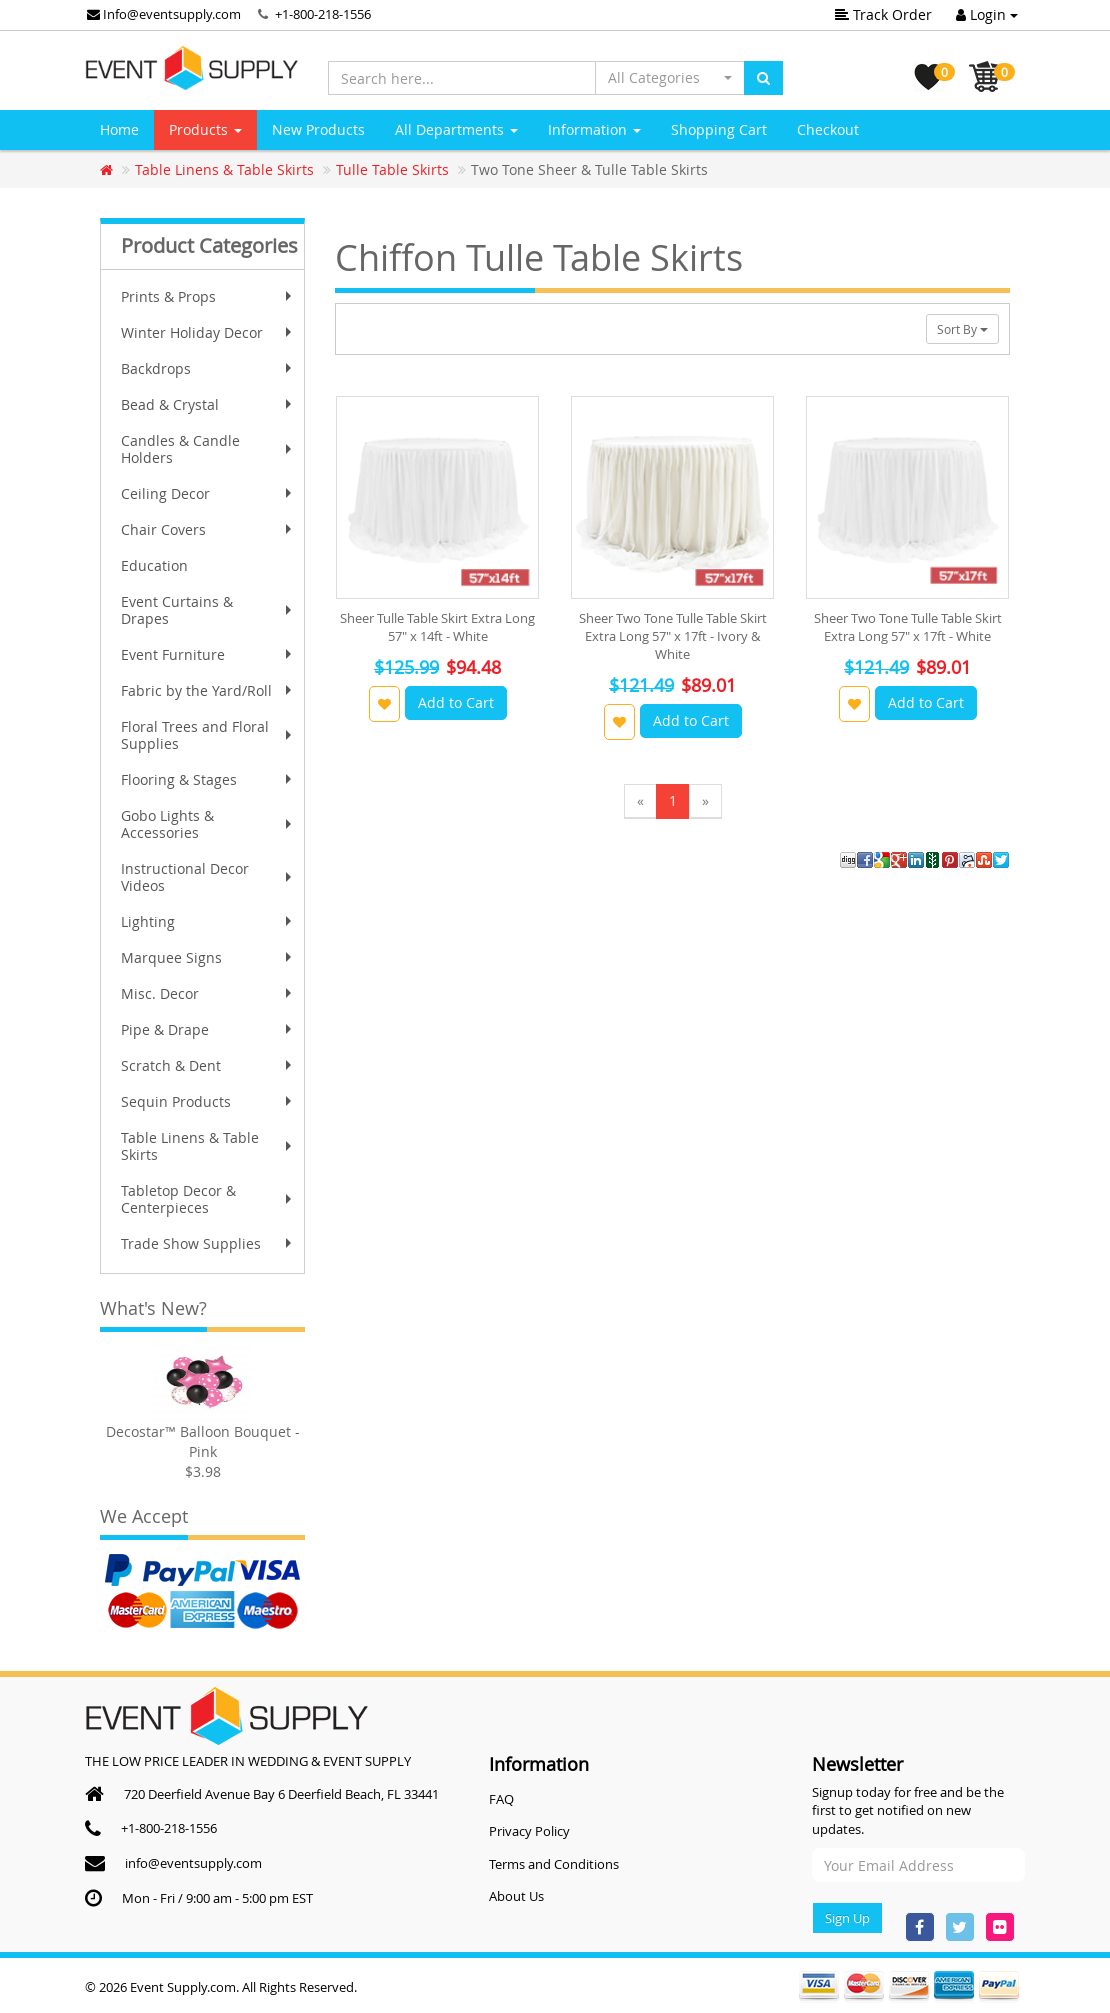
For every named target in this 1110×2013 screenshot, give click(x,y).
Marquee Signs (208, 957)
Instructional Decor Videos (208, 877)
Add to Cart (456, 702)
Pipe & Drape (208, 1029)
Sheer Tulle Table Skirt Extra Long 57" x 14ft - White (437, 627)
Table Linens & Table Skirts (208, 1146)
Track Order (883, 14)
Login (987, 14)
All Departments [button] (456, 129)
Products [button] (205, 129)
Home (119, 129)
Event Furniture (208, 654)
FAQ (501, 1799)
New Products (318, 129)
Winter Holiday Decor (208, 332)
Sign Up (847, 1918)
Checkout (828, 129)
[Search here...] (462, 78)
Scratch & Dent (208, 1065)
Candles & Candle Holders (208, 449)
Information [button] (594, 129)
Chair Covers (208, 529)
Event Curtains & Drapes (208, 610)
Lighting (208, 921)
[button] (670, 78)
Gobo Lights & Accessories (208, 824)
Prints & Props (208, 296)
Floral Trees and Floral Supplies (208, 735)
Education (154, 565)
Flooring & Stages (208, 779)
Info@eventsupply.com (164, 14)
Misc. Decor (208, 993)
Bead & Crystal (208, 404)
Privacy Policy (529, 1831)
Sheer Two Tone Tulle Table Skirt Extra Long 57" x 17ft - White (908, 627)
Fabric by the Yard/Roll (208, 690)
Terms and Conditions (554, 1864)
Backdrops (208, 368)
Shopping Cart (719, 129)
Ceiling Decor (208, 493)
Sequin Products (208, 1101)
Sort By (962, 329)
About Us (516, 1896)
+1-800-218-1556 (323, 14)
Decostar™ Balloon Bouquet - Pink (203, 1441)
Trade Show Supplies (208, 1243)
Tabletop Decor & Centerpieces (208, 1199)
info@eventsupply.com (193, 1863)
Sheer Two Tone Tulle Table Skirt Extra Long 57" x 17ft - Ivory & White (673, 636)
